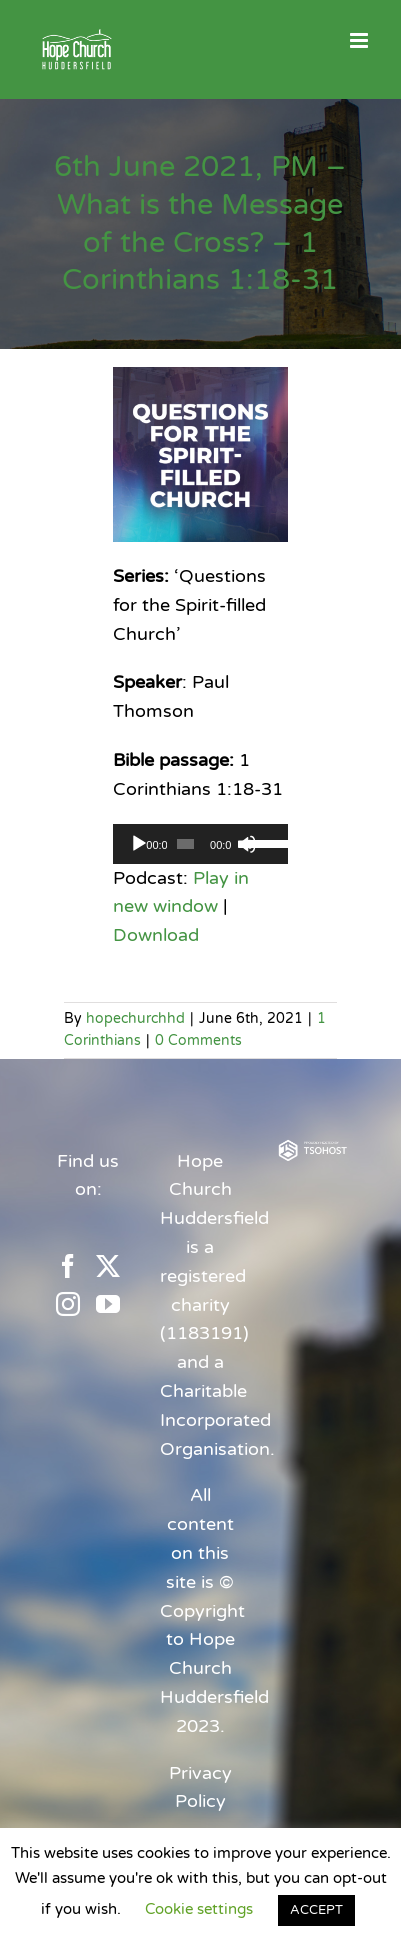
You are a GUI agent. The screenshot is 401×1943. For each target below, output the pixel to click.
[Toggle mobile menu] (360, 40)
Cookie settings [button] (199, 1909)
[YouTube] (108, 1304)
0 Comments (198, 1040)
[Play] (139, 844)
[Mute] (247, 844)
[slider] (185, 844)
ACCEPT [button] (316, 1910)
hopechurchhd (135, 1018)
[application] (200, 844)
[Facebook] (68, 1266)
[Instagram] (68, 1304)
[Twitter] (108, 1266)
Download (156, 935)
